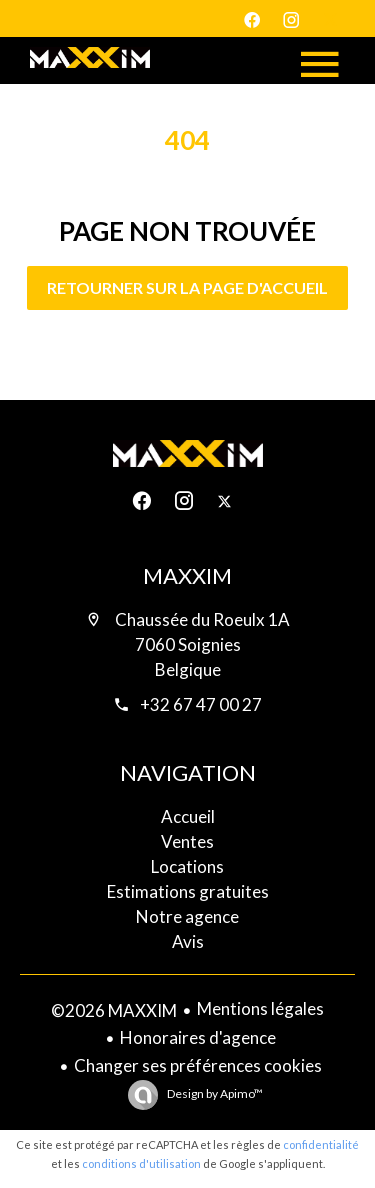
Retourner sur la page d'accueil (187, 287)
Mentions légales (260, 1008)
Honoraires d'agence (198, 1037)
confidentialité (321, 1144)
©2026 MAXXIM (114, 1010)
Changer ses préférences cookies (198, 1065)
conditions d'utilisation (141, 1163)
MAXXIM (187, 575)
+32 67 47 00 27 (201, 704)
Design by (214, 1093)
